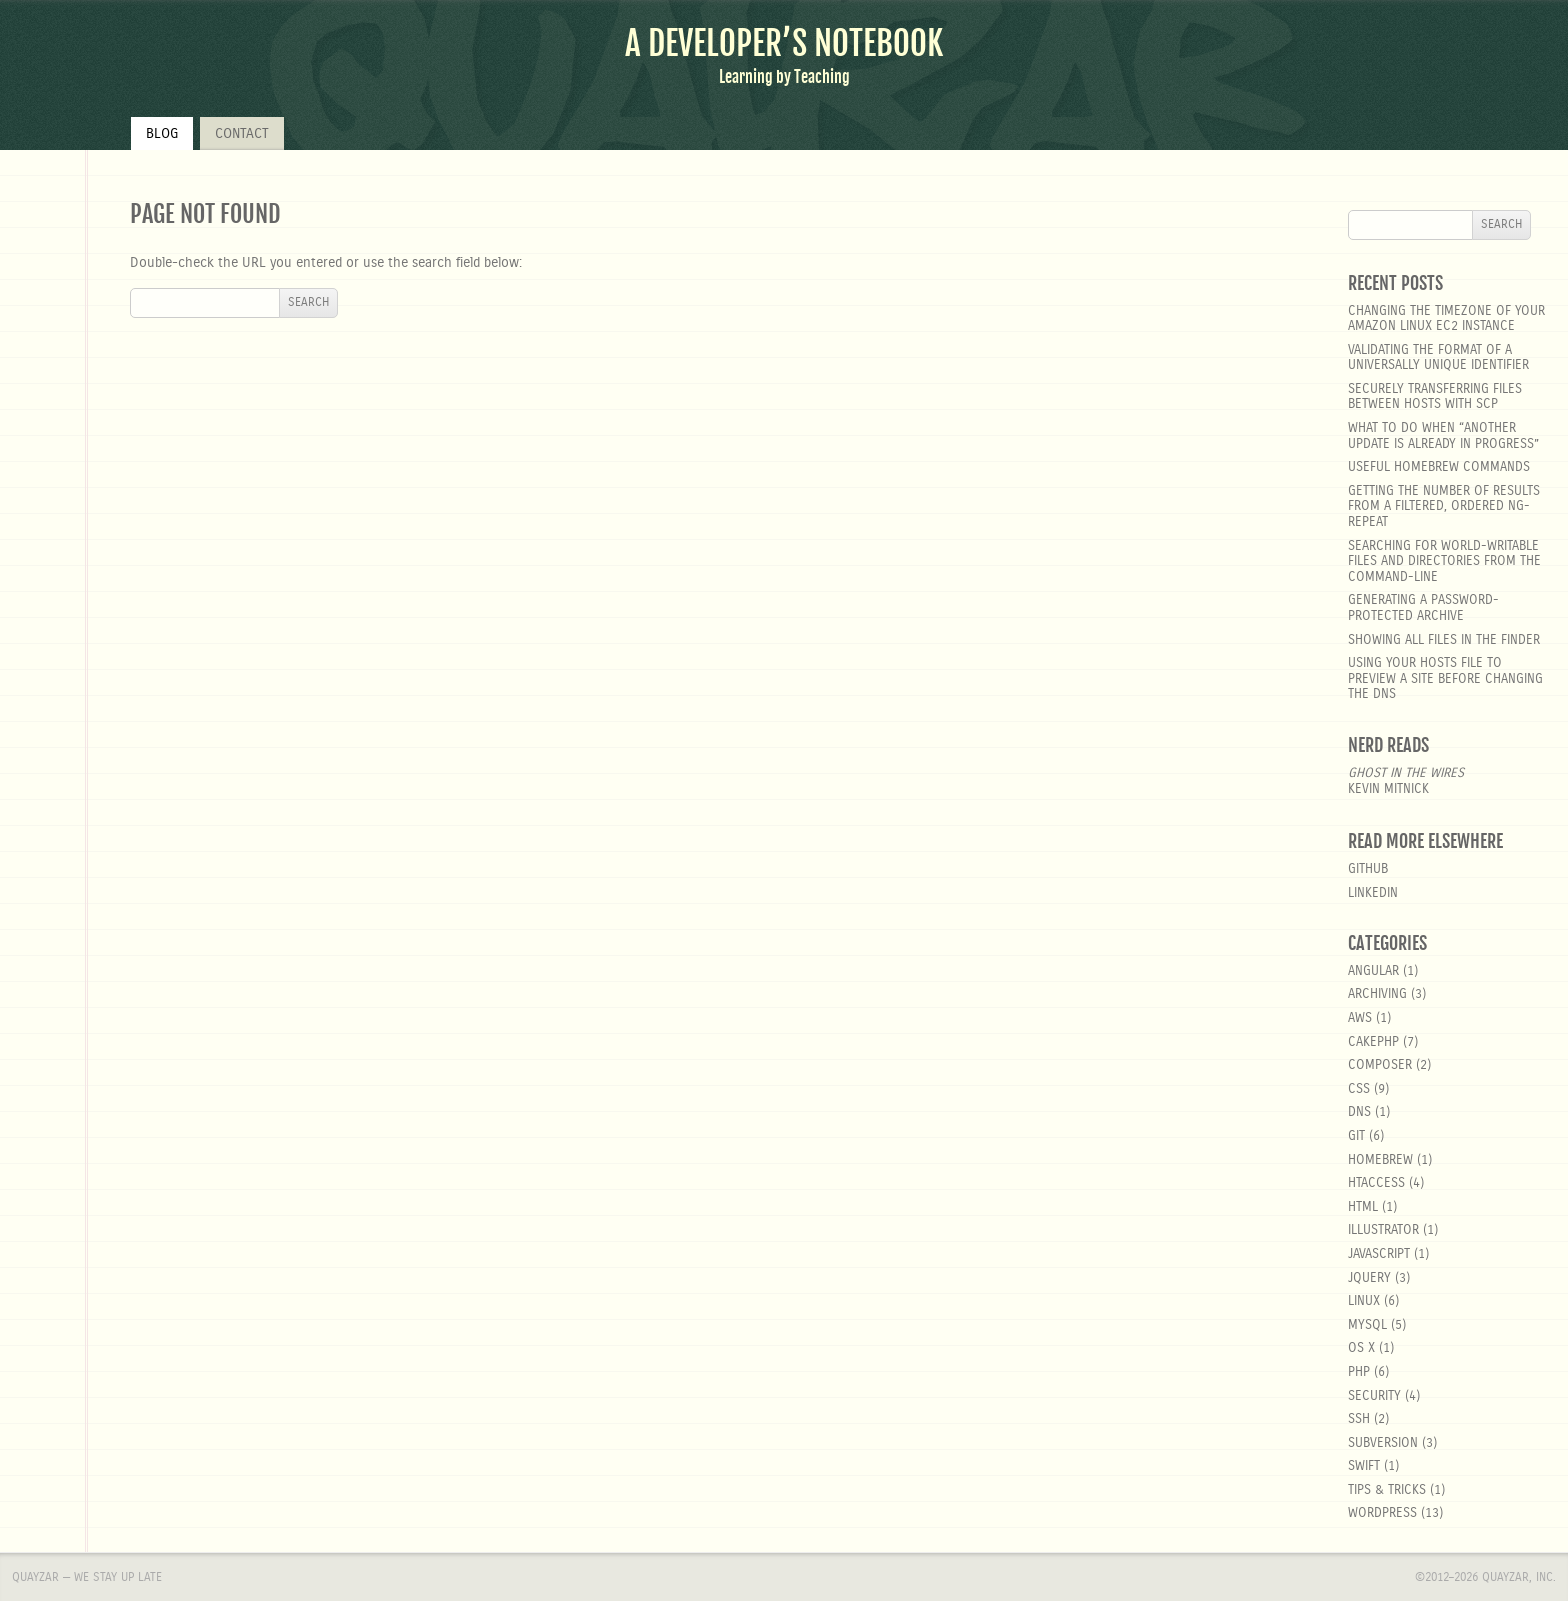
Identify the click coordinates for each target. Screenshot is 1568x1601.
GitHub (1368, 869)
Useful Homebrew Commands (1439, 467)
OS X (1361, 1348)
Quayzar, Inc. (1519, 1577)
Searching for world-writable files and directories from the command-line (1444, 562)
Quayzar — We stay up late (87, 1577)
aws (1360, 1018)
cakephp (1373, 1042)
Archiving (1377, 994)
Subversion (1383, 1443)
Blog (162, 134)
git (1356, 1136)
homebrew (1380, 1160)
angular (1373, 971)
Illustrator (1383, 1230)
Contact (242, 134)
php (1359, 1372)
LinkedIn (1373, 893)
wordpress (1382, 1513)
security (1374, 1396)
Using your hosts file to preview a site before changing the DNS (1445, 679)
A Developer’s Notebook (784, 43)
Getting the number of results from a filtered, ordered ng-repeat (1444, 507)
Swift (1364, 1466)
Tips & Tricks (1387, 1490)
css (1359, 1089)
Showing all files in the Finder (1444, 640)
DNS (1359, 1112)
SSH (1359, 1419)
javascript (1379, 1254)
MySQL (1367, 1325)
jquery (1369, 1278)
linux (1364, 1301)
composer (1380, 1065)
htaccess (1376, 1183)
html (1363, 1207)
